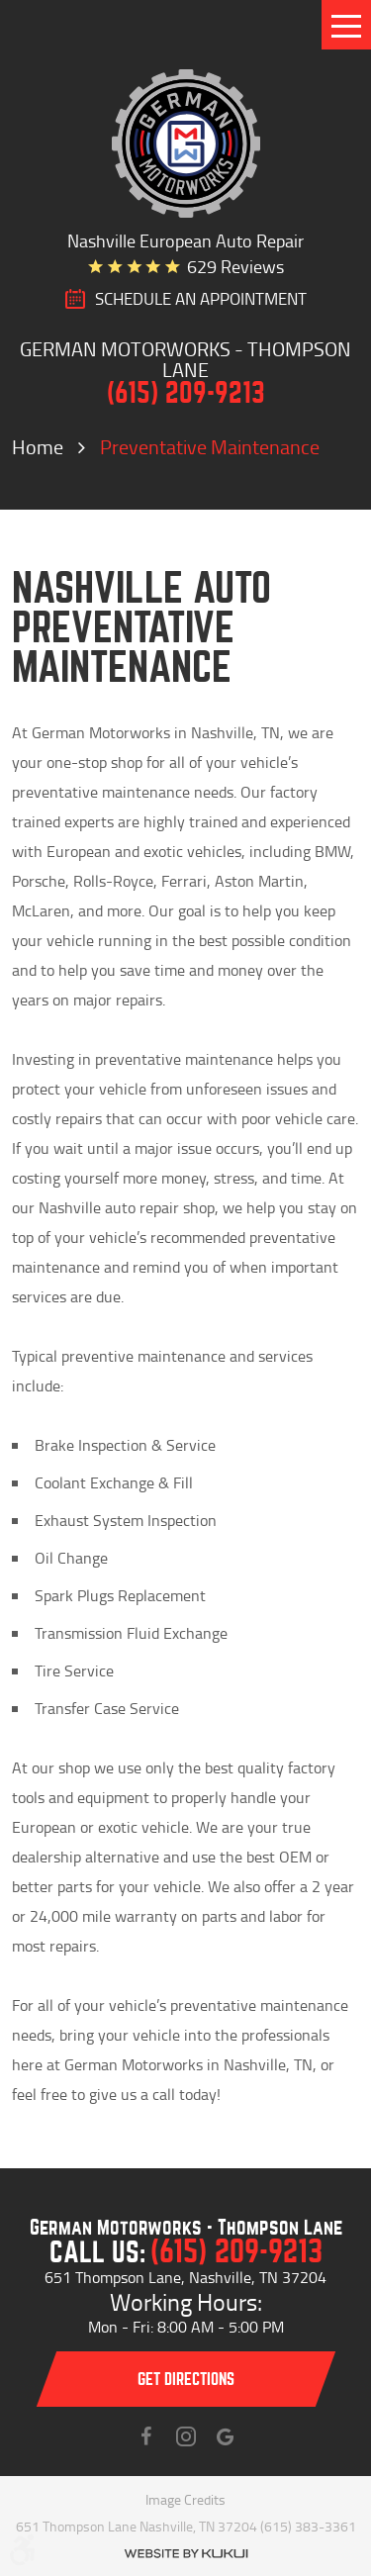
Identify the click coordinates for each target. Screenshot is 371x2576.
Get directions (186, 2379)
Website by (186, 2553)
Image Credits (185, 2499)
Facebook (146, 2436)
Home (37, 446)
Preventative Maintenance (210, 446)
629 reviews (235, 266)
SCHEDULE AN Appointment (201, 299)
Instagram (186, 2436)
